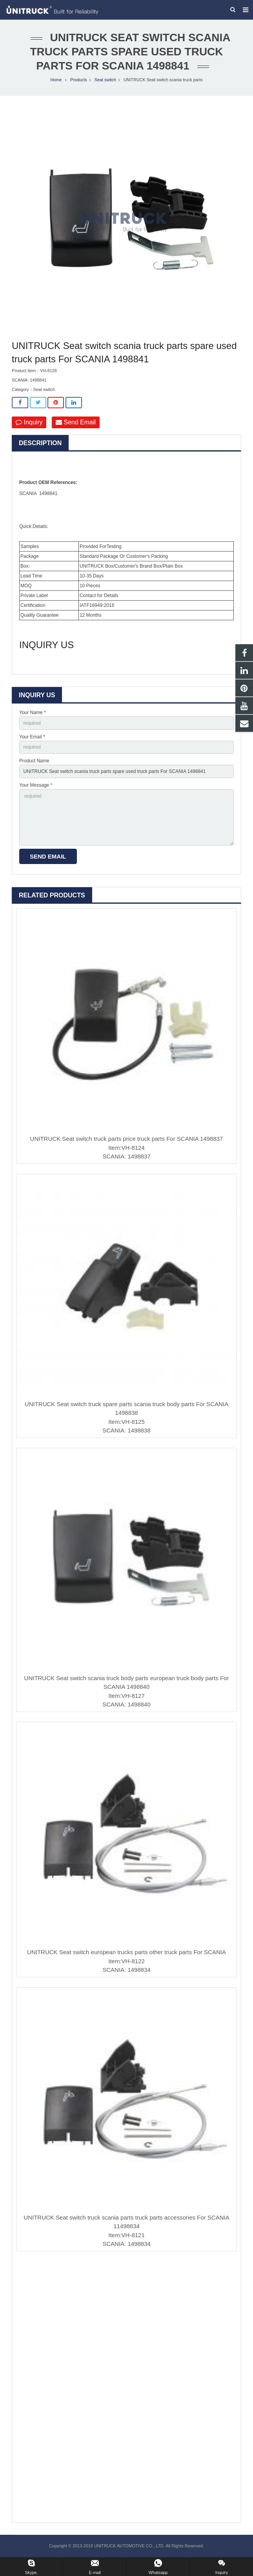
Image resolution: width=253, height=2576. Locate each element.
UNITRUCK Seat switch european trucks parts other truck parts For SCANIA (126, 1952)
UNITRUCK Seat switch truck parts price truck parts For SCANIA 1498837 (126, 1139)
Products (78, 80)
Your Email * (32, 737)
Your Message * (35, 786)
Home (56, 80)
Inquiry (29, 423)
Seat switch (105, 80)
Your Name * (32, 713)
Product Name (34, 761)
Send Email (76, 423)
